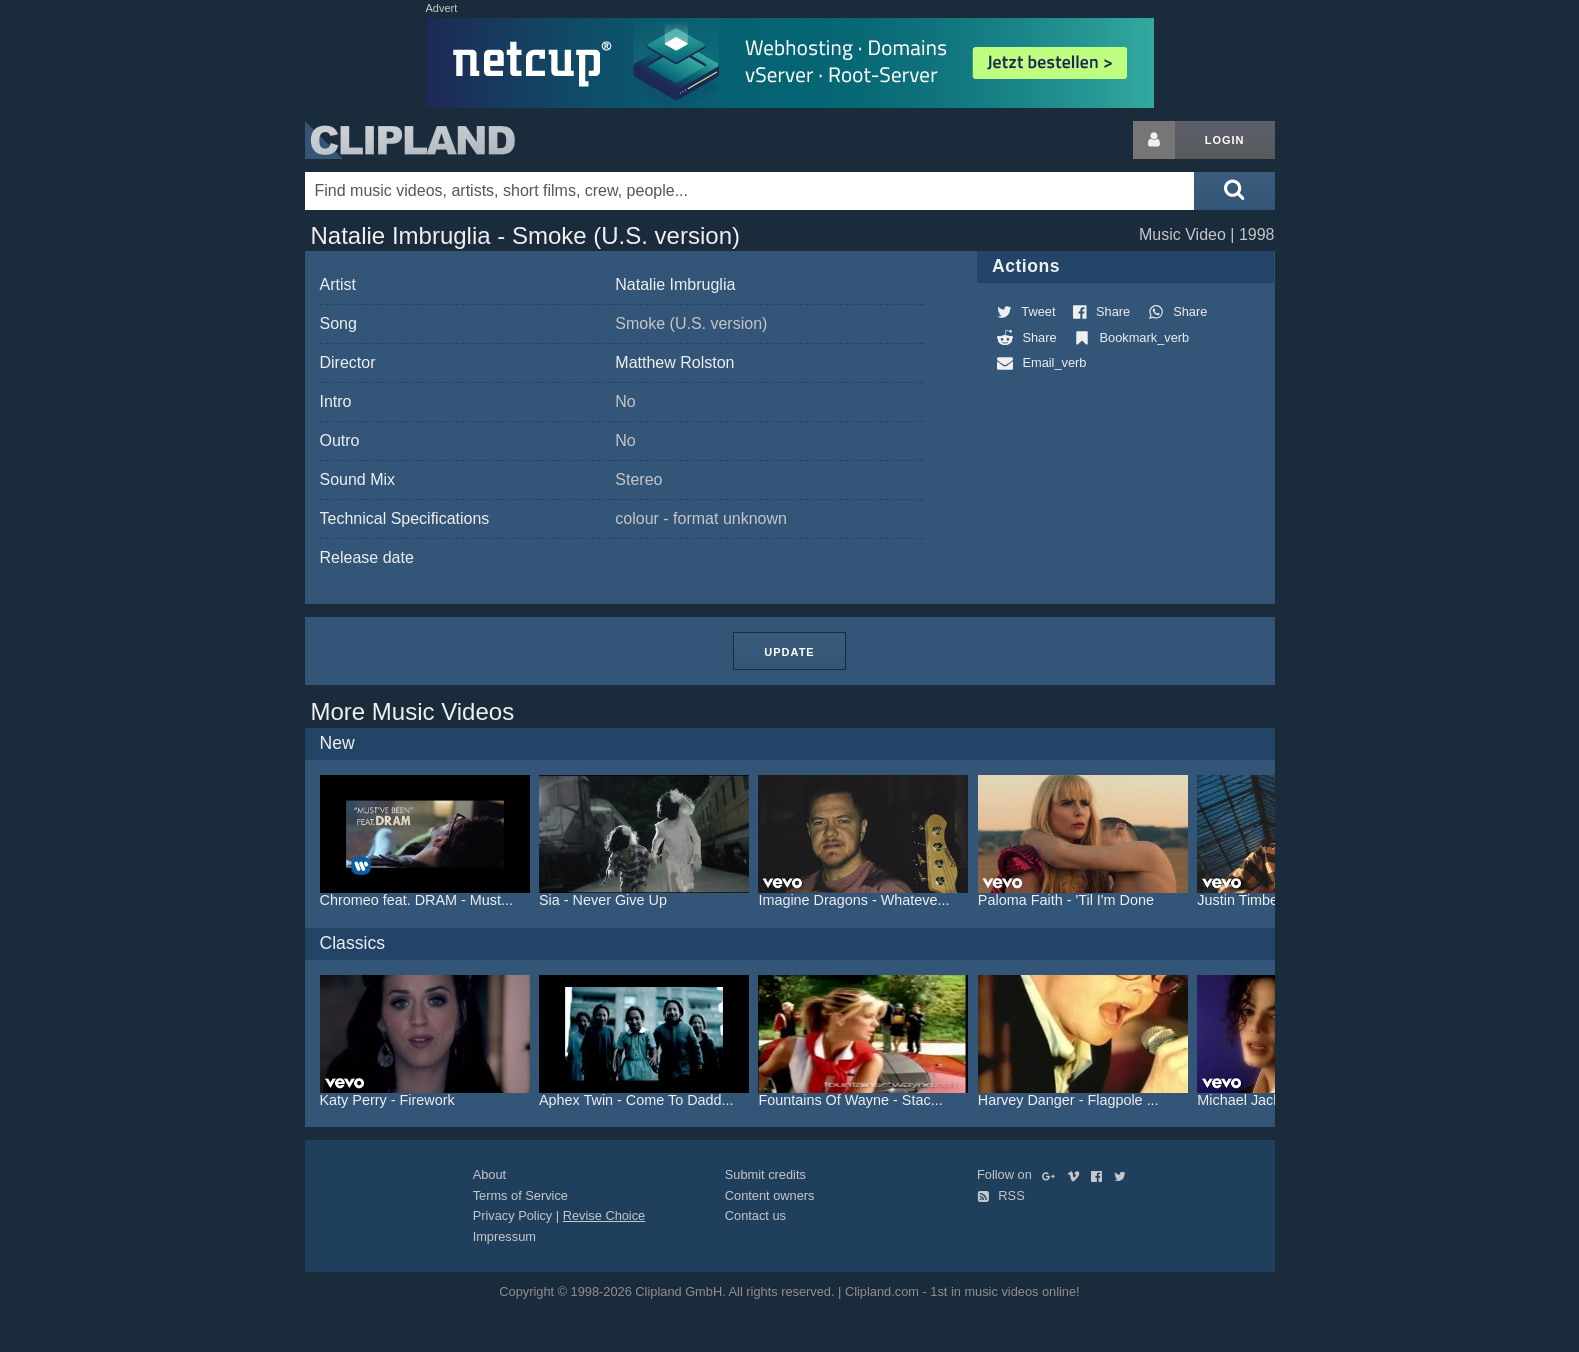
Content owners (770, 1195)
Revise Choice (604, 1215)
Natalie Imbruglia (675, 284)
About (489, 1174)
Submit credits (765, 1174)
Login (1225, 140)
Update (789, 652)
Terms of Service (520, 1195)
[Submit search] (1234, 191)
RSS (1001, 1195)
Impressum (504, 1236)
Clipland (410, 140)
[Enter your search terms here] (750, 191)
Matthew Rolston (674, 362)
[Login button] (1154, 140)
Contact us (755, 1215)
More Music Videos (413, 711)
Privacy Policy (513, 1215)
